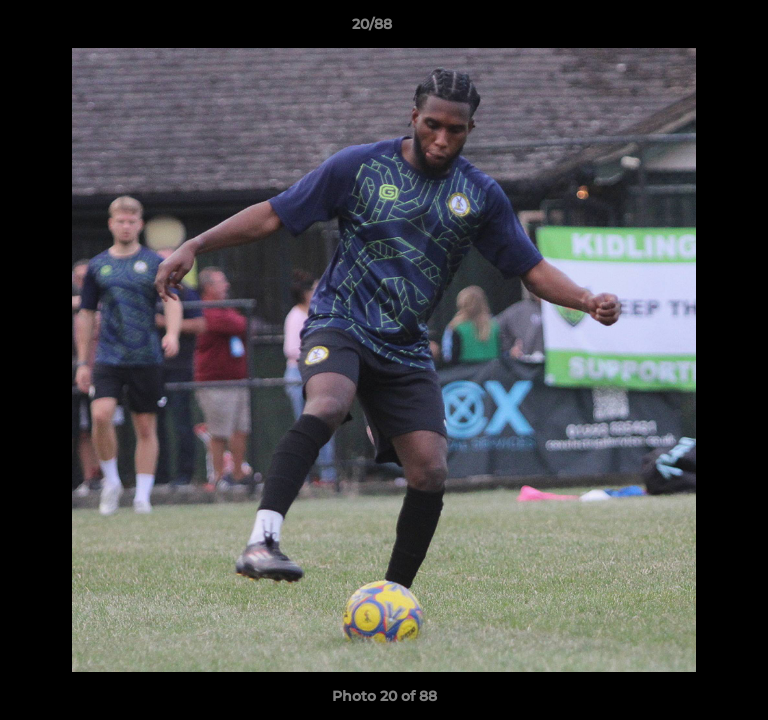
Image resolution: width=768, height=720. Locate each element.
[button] (696, 29)
